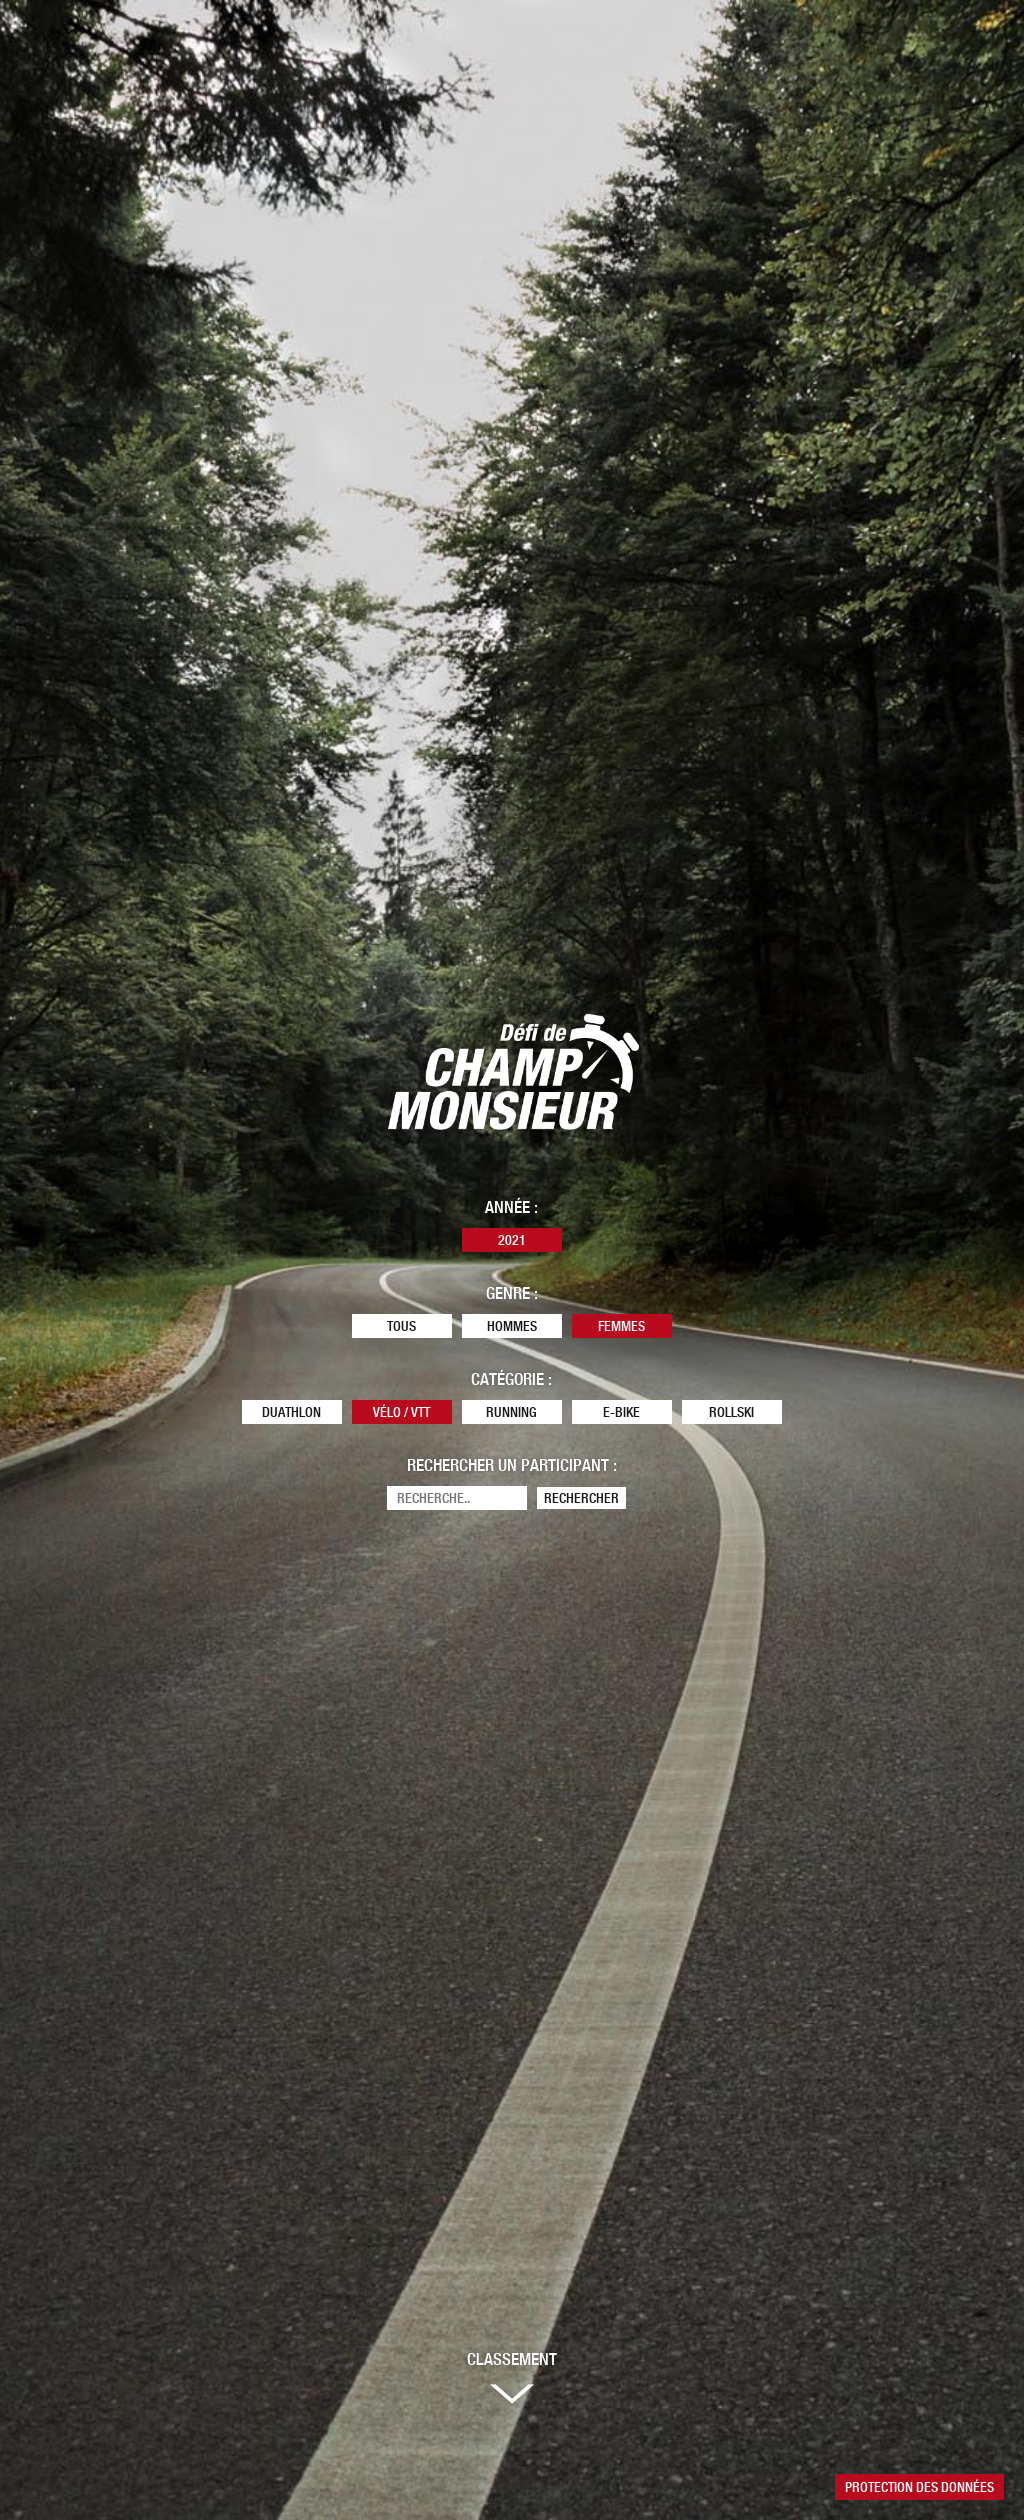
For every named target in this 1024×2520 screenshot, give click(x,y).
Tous (401, 1326)
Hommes (512, 1326)
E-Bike (621, 1412)
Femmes (621, 1326)
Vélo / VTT (401, 1412)
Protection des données (919, 2487)
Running (511, 1412)
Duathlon (291, 1412)
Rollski (731, 1412)
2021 (512, 1240)
